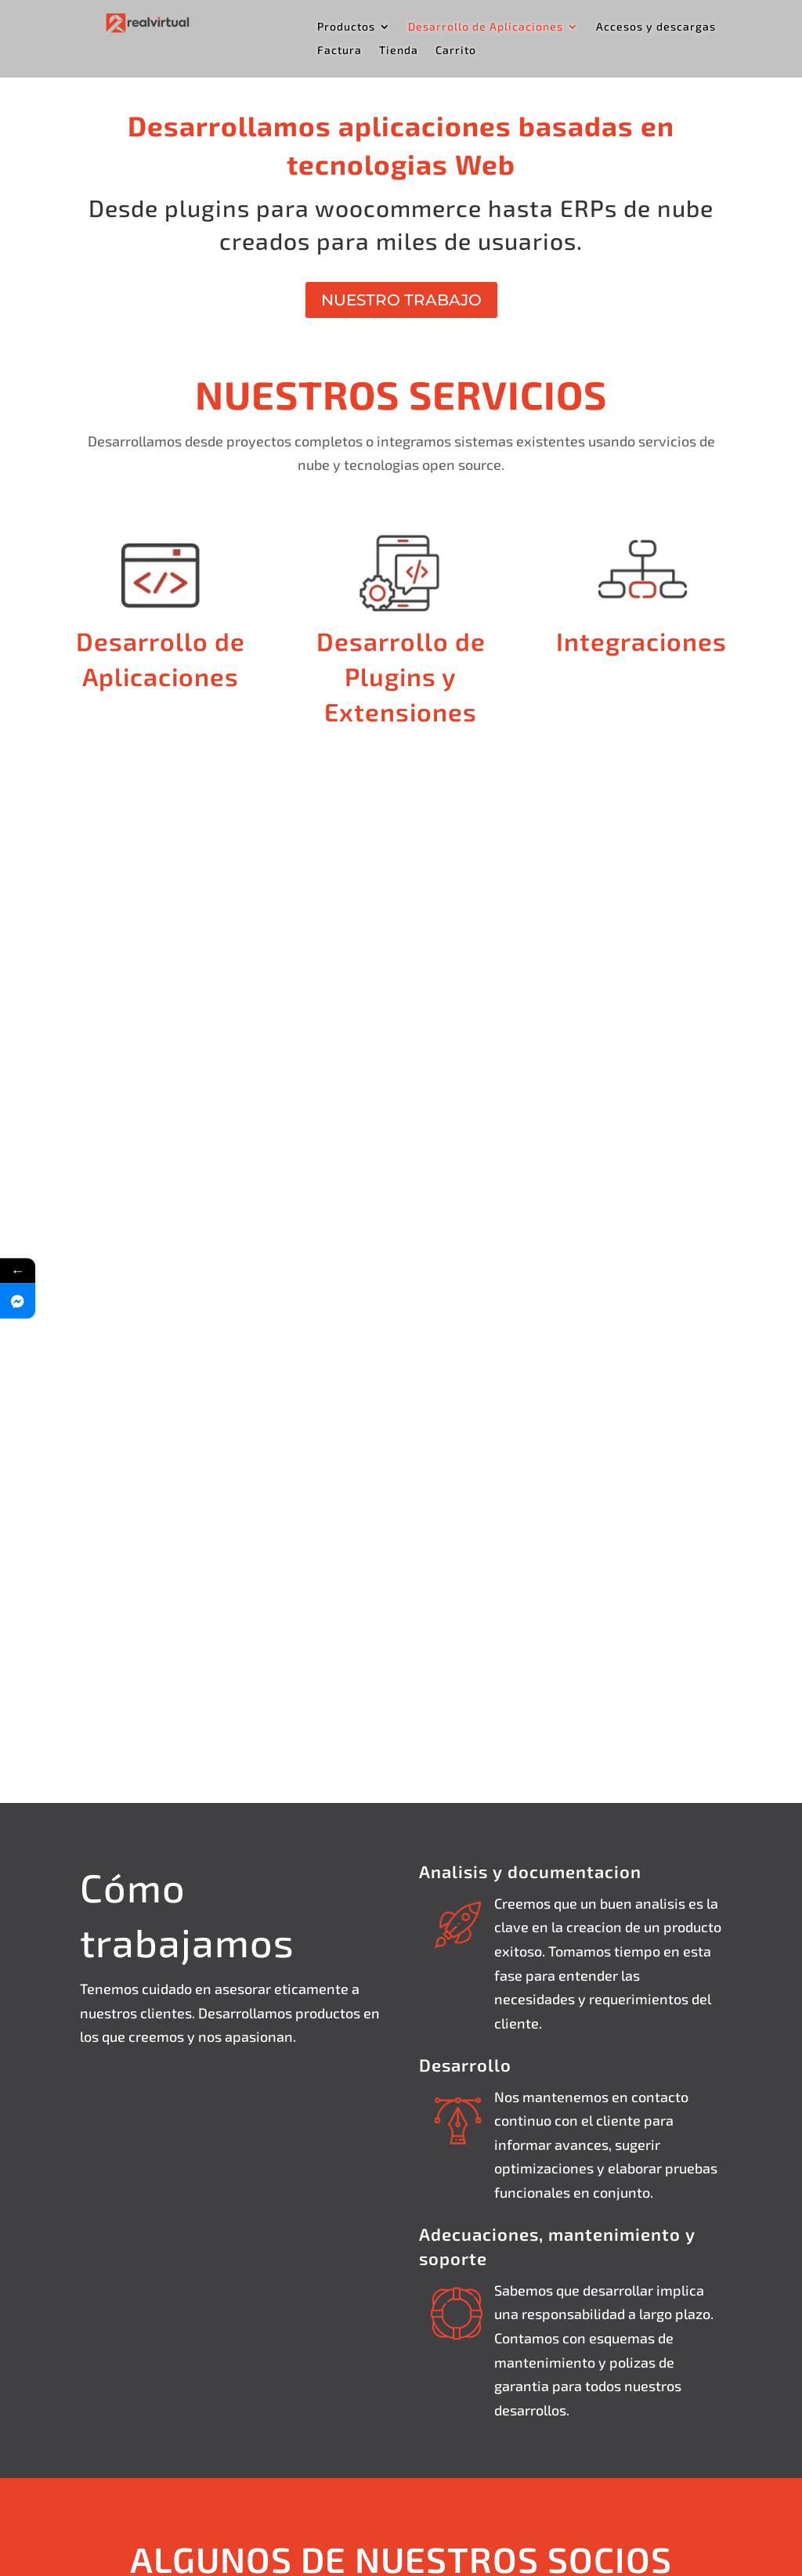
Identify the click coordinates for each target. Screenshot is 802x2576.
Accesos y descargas (656, 27)
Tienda (398, 50)
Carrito (455, 50)
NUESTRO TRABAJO (401, 300)
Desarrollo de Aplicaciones (485, 27)
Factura (339, 50)
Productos (346, 27)
